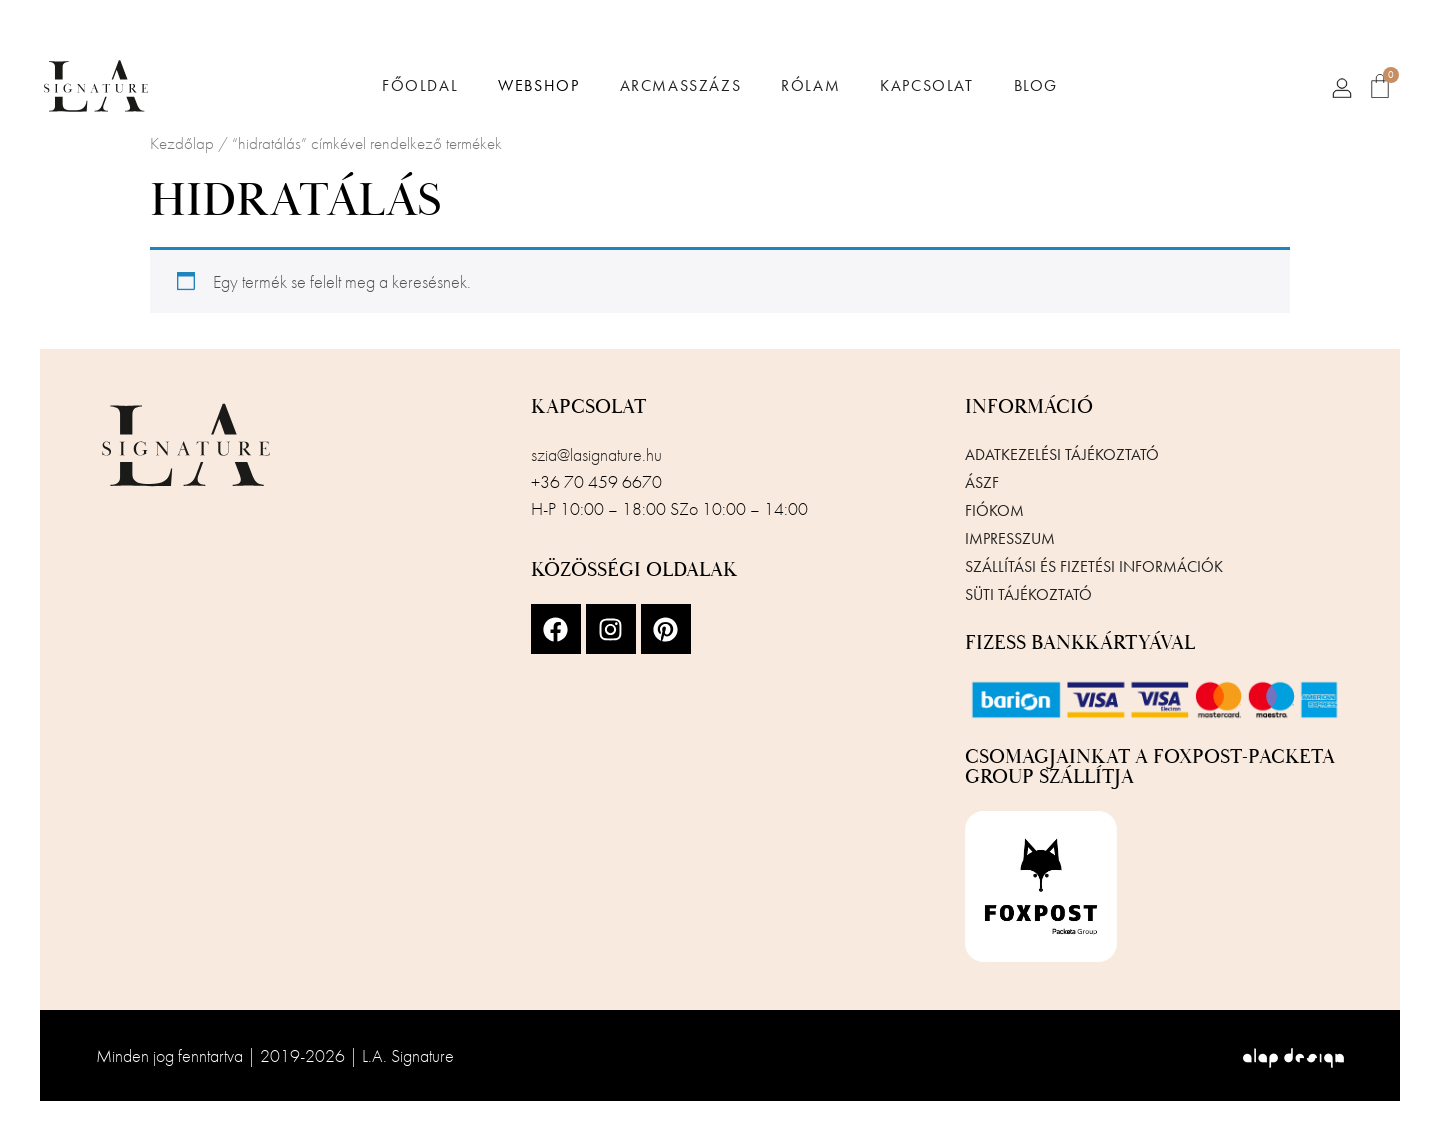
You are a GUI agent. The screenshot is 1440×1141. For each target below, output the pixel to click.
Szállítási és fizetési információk (1094, 566)
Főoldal (420, 86)
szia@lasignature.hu (596, 454)
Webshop (538, 86)
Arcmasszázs (681, 86)
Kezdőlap (182, 143)
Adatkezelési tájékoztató (1062, 454)
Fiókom (994, 510)
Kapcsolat (926, 86)
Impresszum (1010, 538)
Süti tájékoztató (1028, 594)
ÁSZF (982, 482)
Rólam (810, 86)
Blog (1036, 86)
